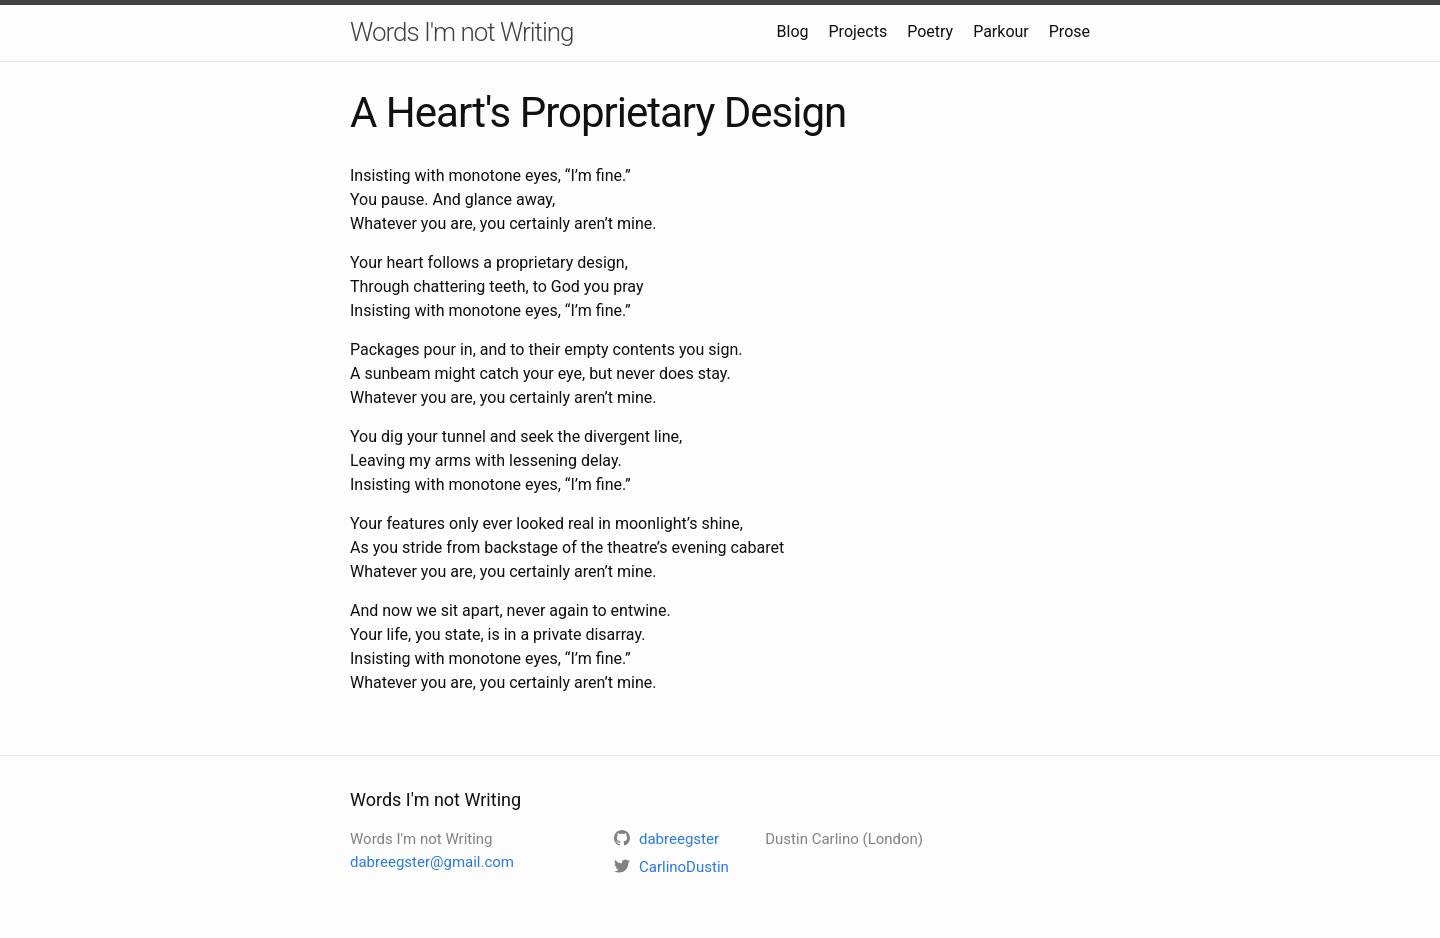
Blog (793, 31)
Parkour (1001, 31)
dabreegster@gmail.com (432, 862)
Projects (858, 31)
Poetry (930, 31)
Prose (1069, 31)
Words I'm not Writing (462, 32)
